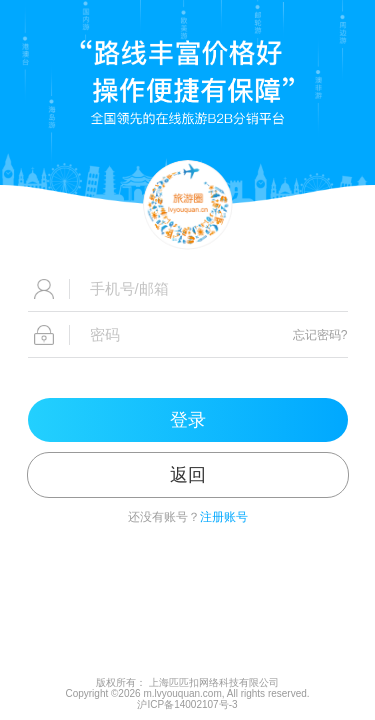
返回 (188, 475)
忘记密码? (320, 335)
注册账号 (224, 517)
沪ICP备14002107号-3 (187, 704)
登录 (188, 420)
